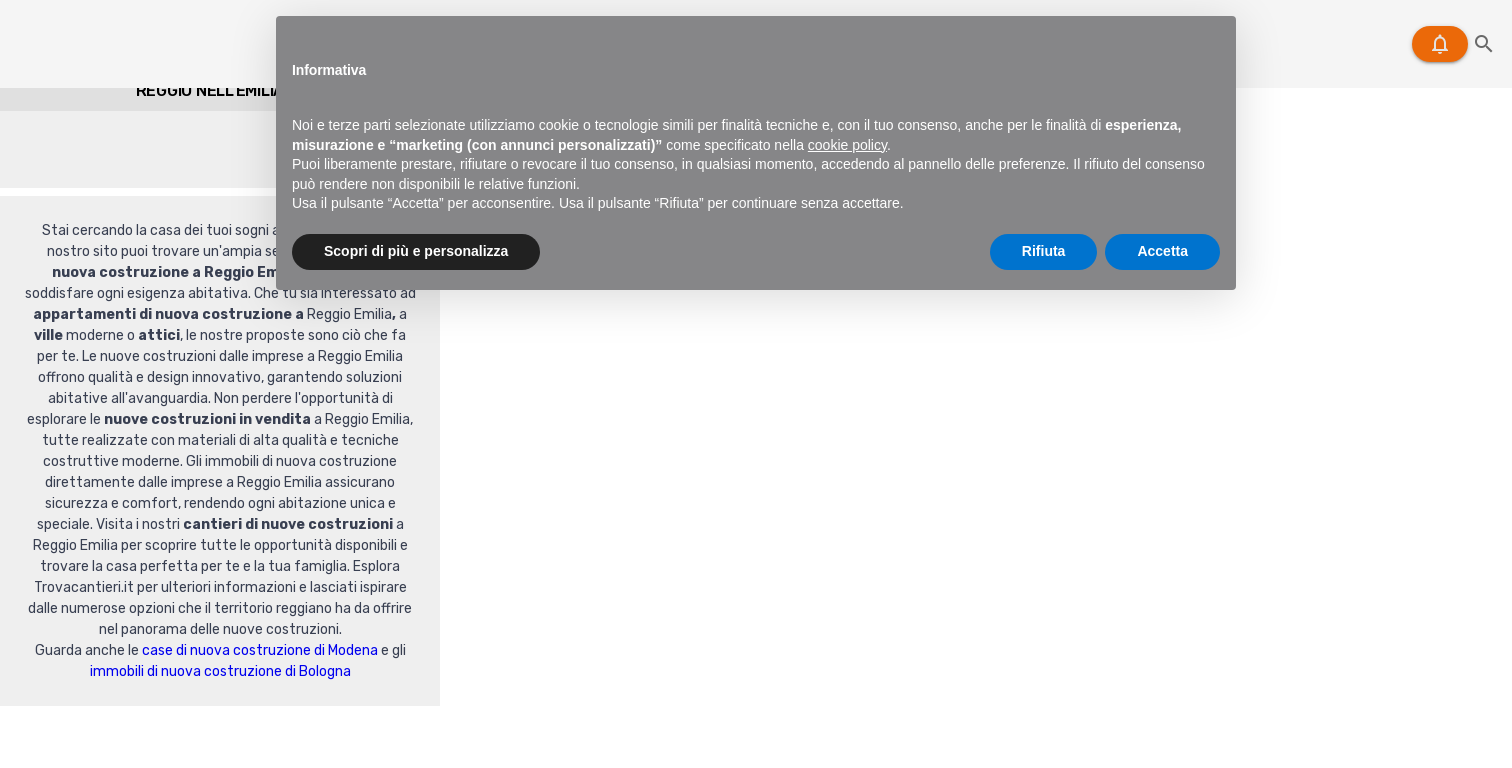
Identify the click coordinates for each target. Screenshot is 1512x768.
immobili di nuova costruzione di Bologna (220, 671)
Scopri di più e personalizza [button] (416, 251)
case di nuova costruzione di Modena (260, 650)
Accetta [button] (1162, 251)
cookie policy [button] (847, 145)
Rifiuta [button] (1044, 251)
